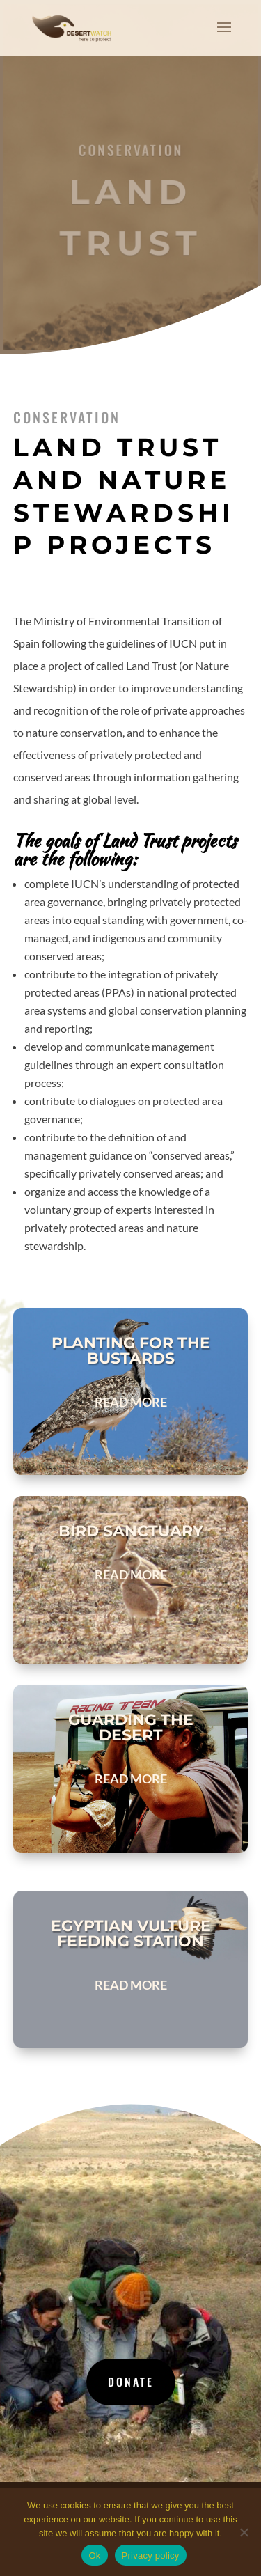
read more (131, 1402)
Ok (94, 2555)
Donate (131, 2381)
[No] (244, 2532)
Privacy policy (151, 2555)
